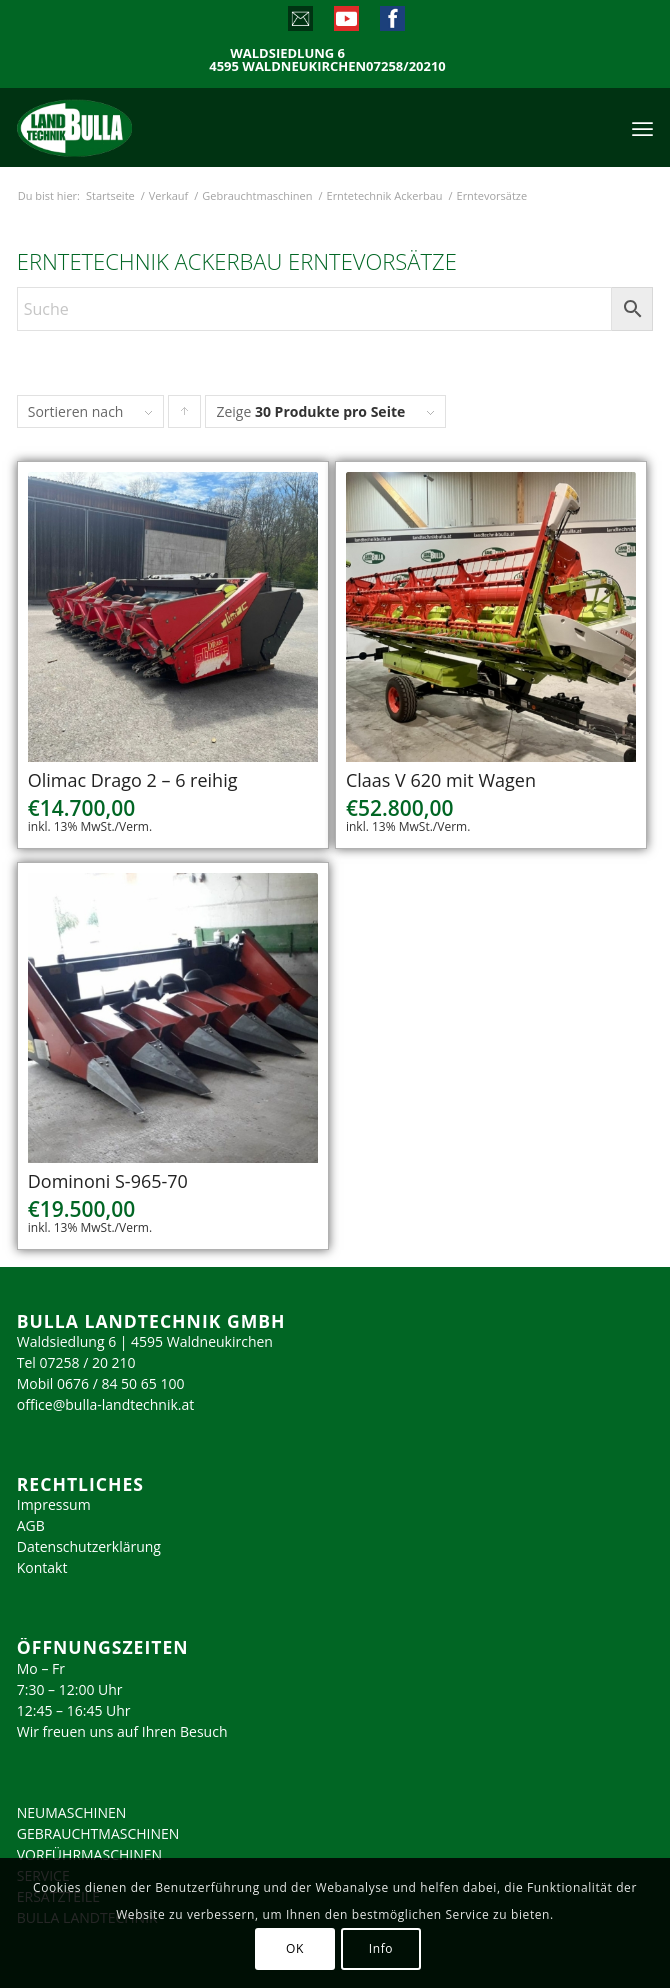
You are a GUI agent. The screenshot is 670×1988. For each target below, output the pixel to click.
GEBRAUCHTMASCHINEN (98, 1833)
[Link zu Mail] (299, 23)
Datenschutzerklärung (89, 1546)
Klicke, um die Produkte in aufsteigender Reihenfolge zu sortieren (185, 416)
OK (295, 1948)
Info (381, 1948)
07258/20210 (406, 66)
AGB (31, 1525)
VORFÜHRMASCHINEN (89, 1854)
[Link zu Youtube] (345, 23)
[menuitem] (642, 127)
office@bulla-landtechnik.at (106, 1404)
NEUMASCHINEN (72, 1812)
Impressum (54, 1504)
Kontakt (42, 1567)
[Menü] (642, 127)
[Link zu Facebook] (391, 23)
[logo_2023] (117, 127)
